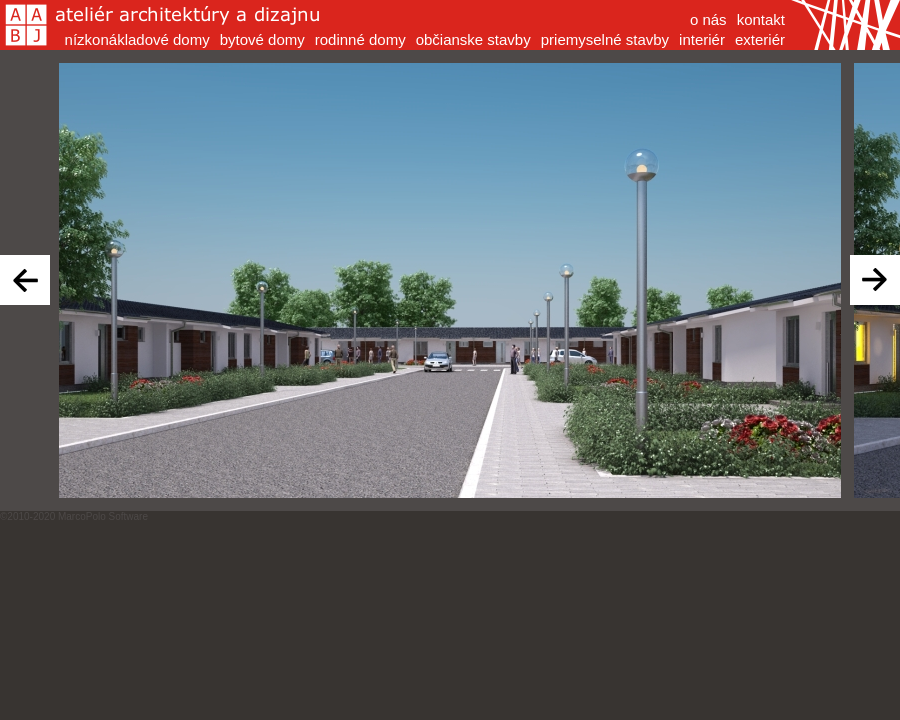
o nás (708, 19)
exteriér (760, 39)
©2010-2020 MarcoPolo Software (74, 516)
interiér (702, 39)
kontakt (761, 19)
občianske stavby (473, 39)
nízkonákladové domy (137, 39)
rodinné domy (360, 39)
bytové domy (262, 39)
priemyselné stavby (605, 39)
